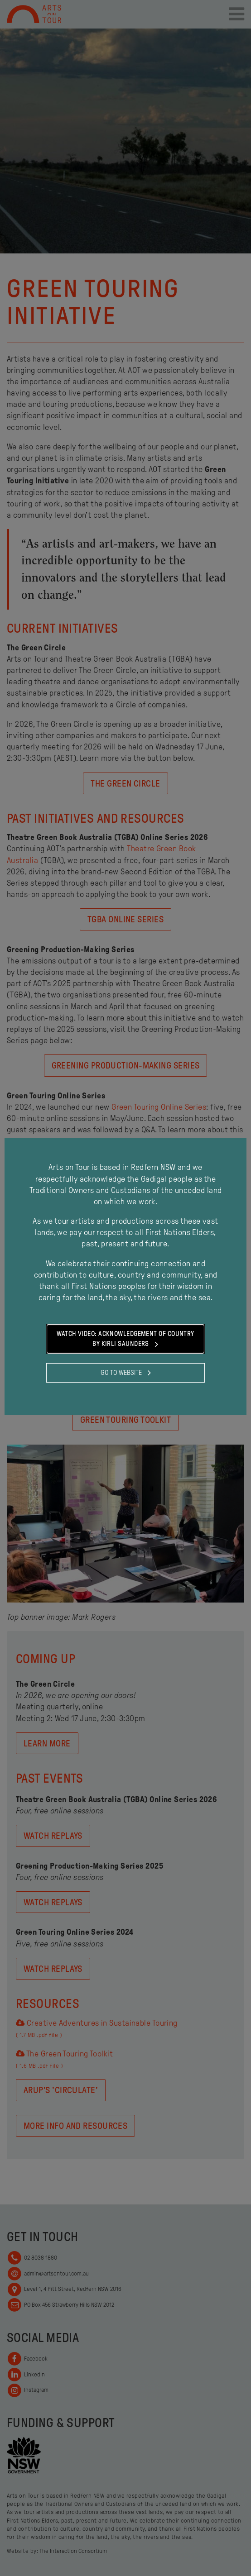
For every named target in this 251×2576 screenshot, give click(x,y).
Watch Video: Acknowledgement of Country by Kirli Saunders (125, 1339)
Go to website (126, 1372)
